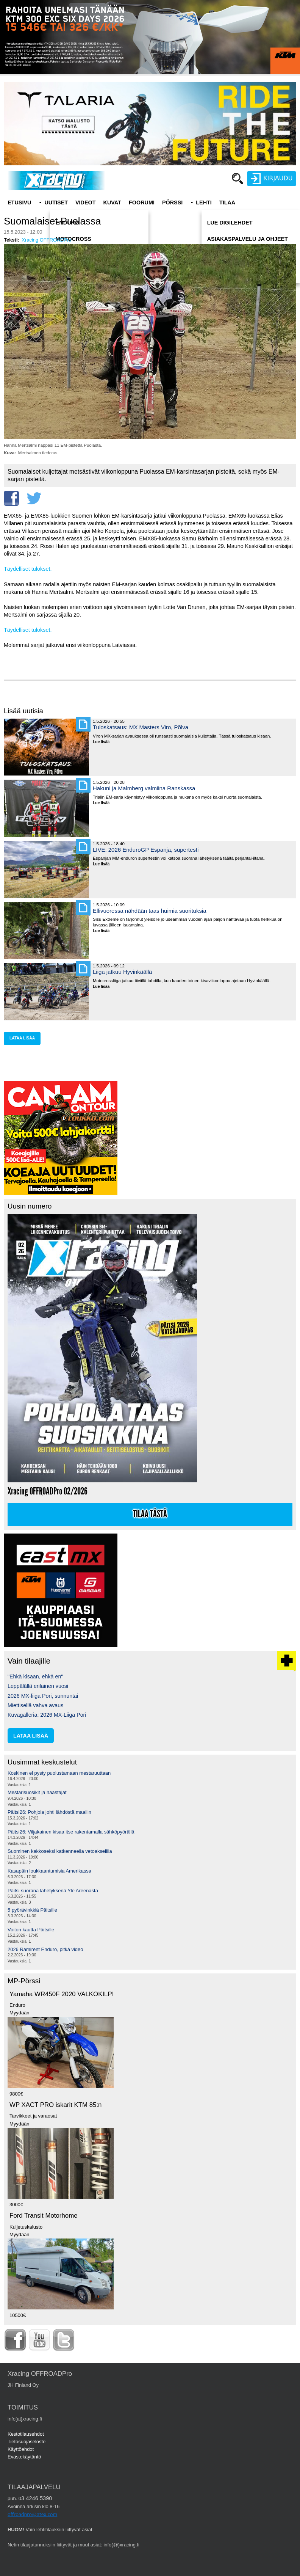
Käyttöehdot (21, 2449)
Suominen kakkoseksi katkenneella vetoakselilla (60, 1851)
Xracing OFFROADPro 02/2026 (48, 1491)
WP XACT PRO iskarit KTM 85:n (55, 2104)
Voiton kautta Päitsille (31, 1929)
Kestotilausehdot (26, 2434)
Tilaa (227, 202)
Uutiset (56, 202)
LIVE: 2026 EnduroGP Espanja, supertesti (145, 849)
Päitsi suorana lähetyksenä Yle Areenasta (53, 1890)
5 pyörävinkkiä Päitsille (32, 1910)
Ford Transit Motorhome (43, 2215)
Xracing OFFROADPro (46, 240)
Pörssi (172, 202)
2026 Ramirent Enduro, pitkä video (45, 1949)
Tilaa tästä (150, 1514)
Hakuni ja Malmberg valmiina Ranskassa (144, 788)
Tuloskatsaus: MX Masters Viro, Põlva (140, 727)
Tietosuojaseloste (26, 2441)
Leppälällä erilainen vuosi (38, 1686)
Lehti (204, 202)
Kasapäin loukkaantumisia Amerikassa (49, 1871)
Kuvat (112, 202)
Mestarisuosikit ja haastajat (37, 1792)
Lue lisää (104, 742)
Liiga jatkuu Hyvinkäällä (122, 972)
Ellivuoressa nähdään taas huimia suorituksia (149, 910)
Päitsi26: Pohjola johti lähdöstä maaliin (49, 1812)
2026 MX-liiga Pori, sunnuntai (43, 1696)
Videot (85, 202)
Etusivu (19, 202)
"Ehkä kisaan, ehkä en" (35, 1676)
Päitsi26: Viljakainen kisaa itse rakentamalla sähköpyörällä (71, 1832)
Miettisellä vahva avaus (35, 1705)
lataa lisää (22, 1038)
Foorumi (142, 202)
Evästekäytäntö (24, 2457)
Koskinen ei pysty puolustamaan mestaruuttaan (59, 1773)
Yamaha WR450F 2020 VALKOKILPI (61, 1994)
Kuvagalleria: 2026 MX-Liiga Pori (47, 1715)
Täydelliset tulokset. (28, 569)
